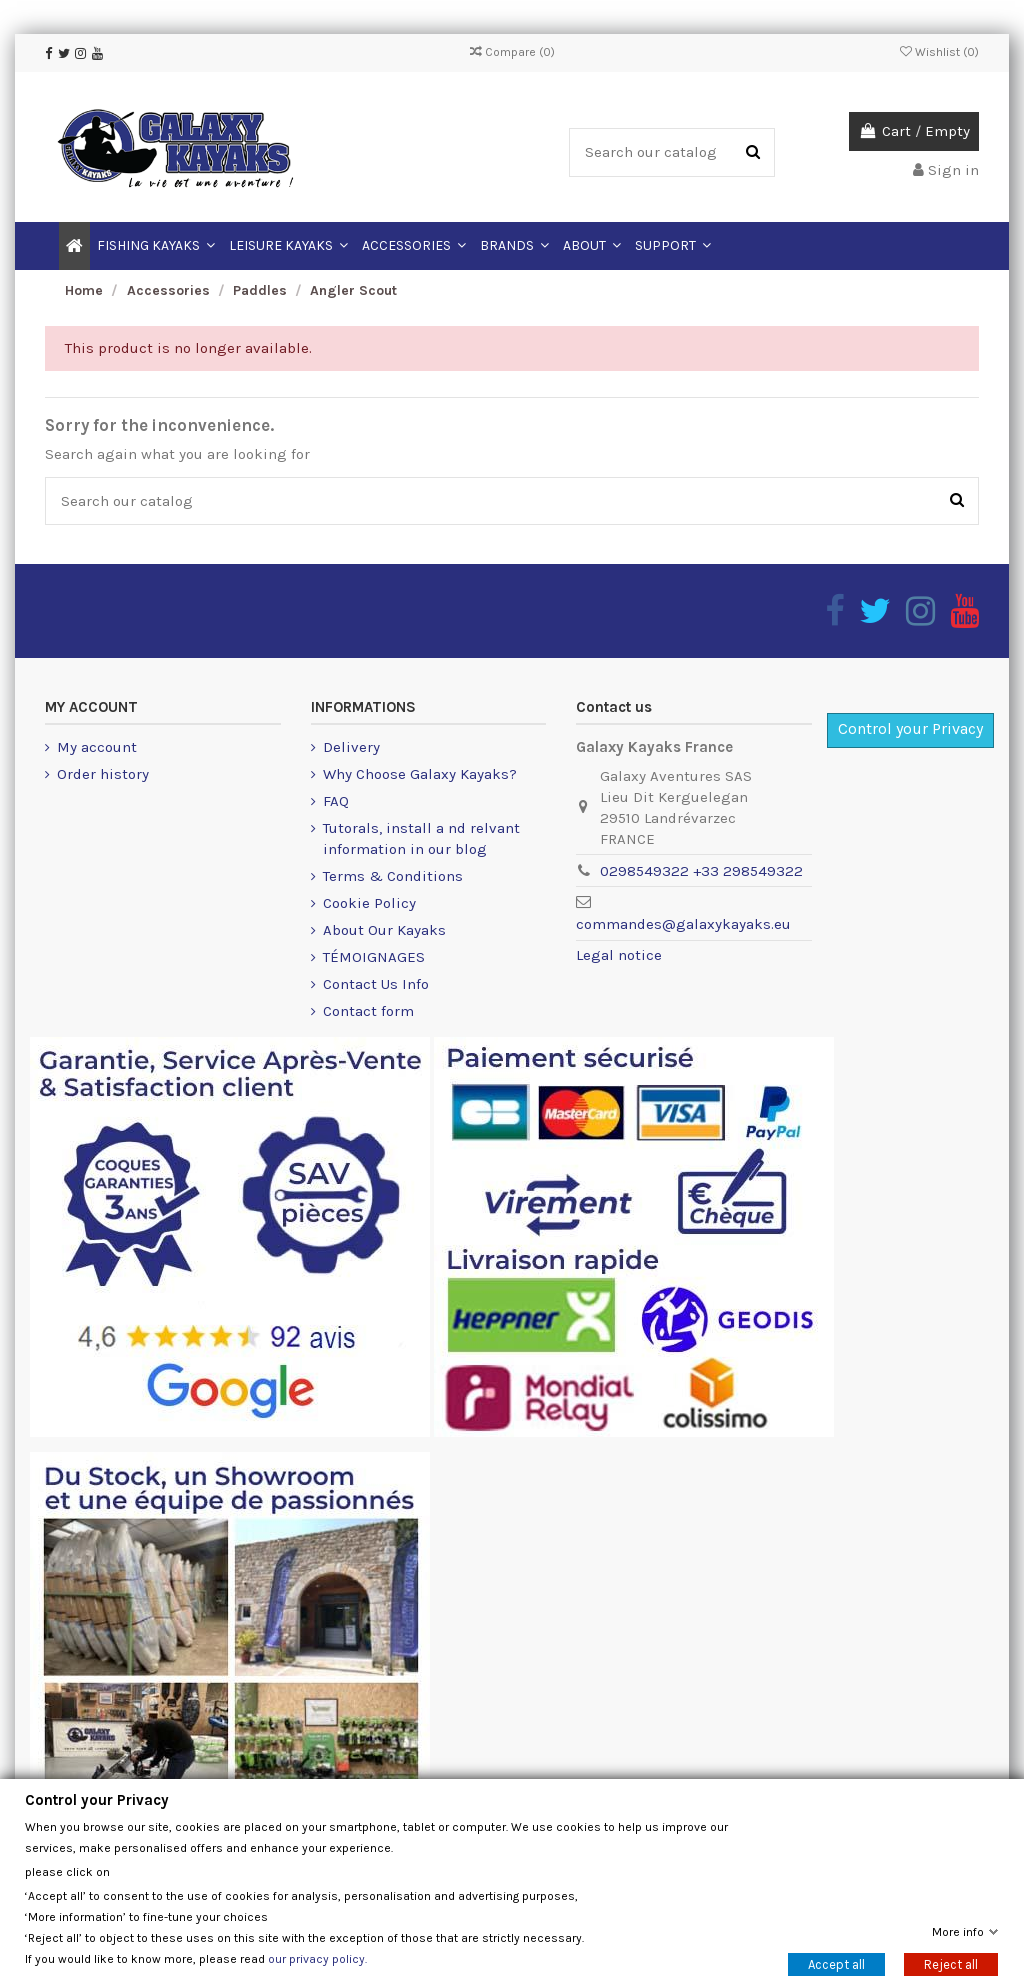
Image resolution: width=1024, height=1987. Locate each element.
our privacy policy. (317, 1958)
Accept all (836, 1963)
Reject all (951, 1963)
